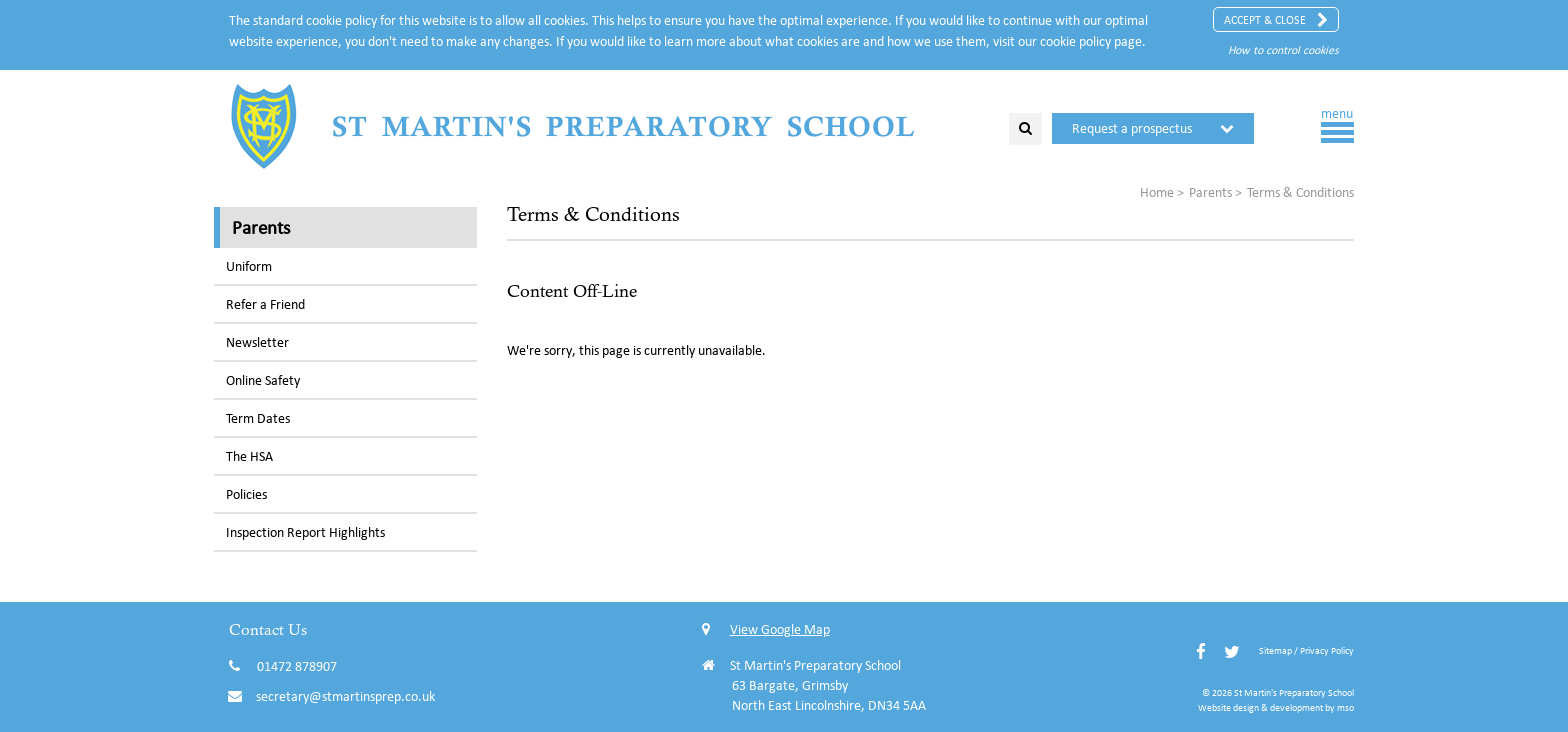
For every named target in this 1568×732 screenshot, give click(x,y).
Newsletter (257, 342)
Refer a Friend (265, 304)
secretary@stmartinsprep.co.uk (345, 696)
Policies (246, 494)
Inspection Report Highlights (305, 532)
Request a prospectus (1132, 128)
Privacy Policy (1327, 650)
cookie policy (1075, 41)
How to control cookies (1283, 49)
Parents (261, 227)
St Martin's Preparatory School (624, 126)
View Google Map (766, 629)
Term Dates (258, 418)
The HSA (249, 456)
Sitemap (1275, 650)
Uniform (249, 266)
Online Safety (263, 380)
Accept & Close (1276, 20)
